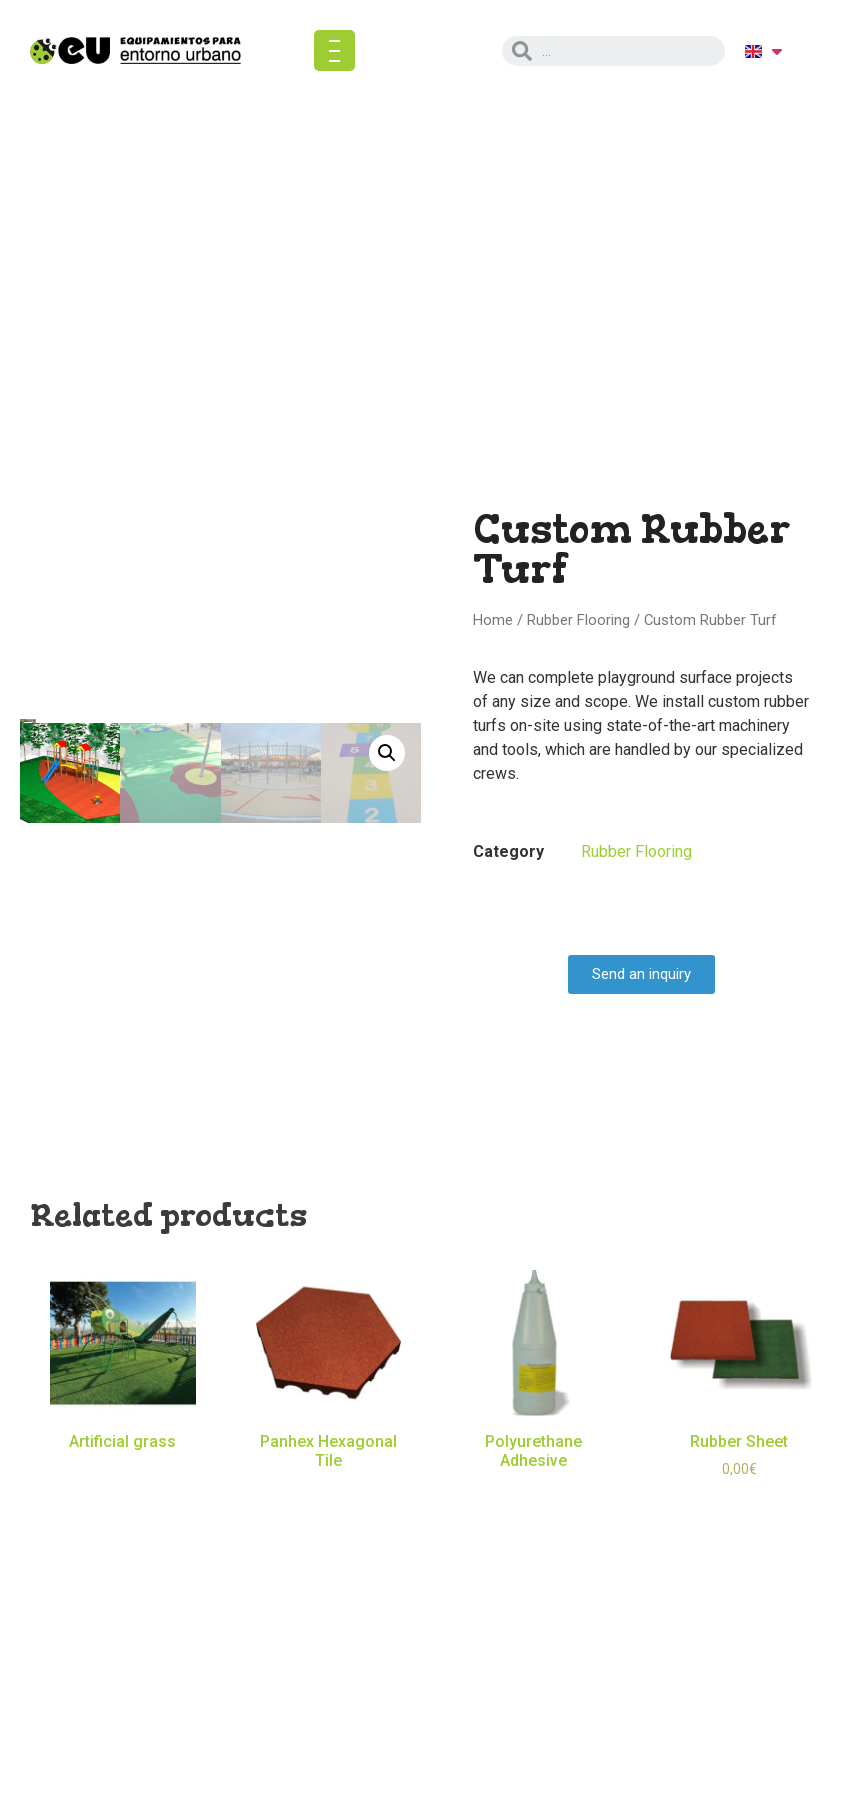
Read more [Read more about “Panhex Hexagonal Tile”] (328, 1490)
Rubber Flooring (578, 620)
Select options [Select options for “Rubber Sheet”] (739, 1498)
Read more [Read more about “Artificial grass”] (123, 1471)
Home (493, 620)
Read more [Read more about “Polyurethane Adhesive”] (534, 1490)
